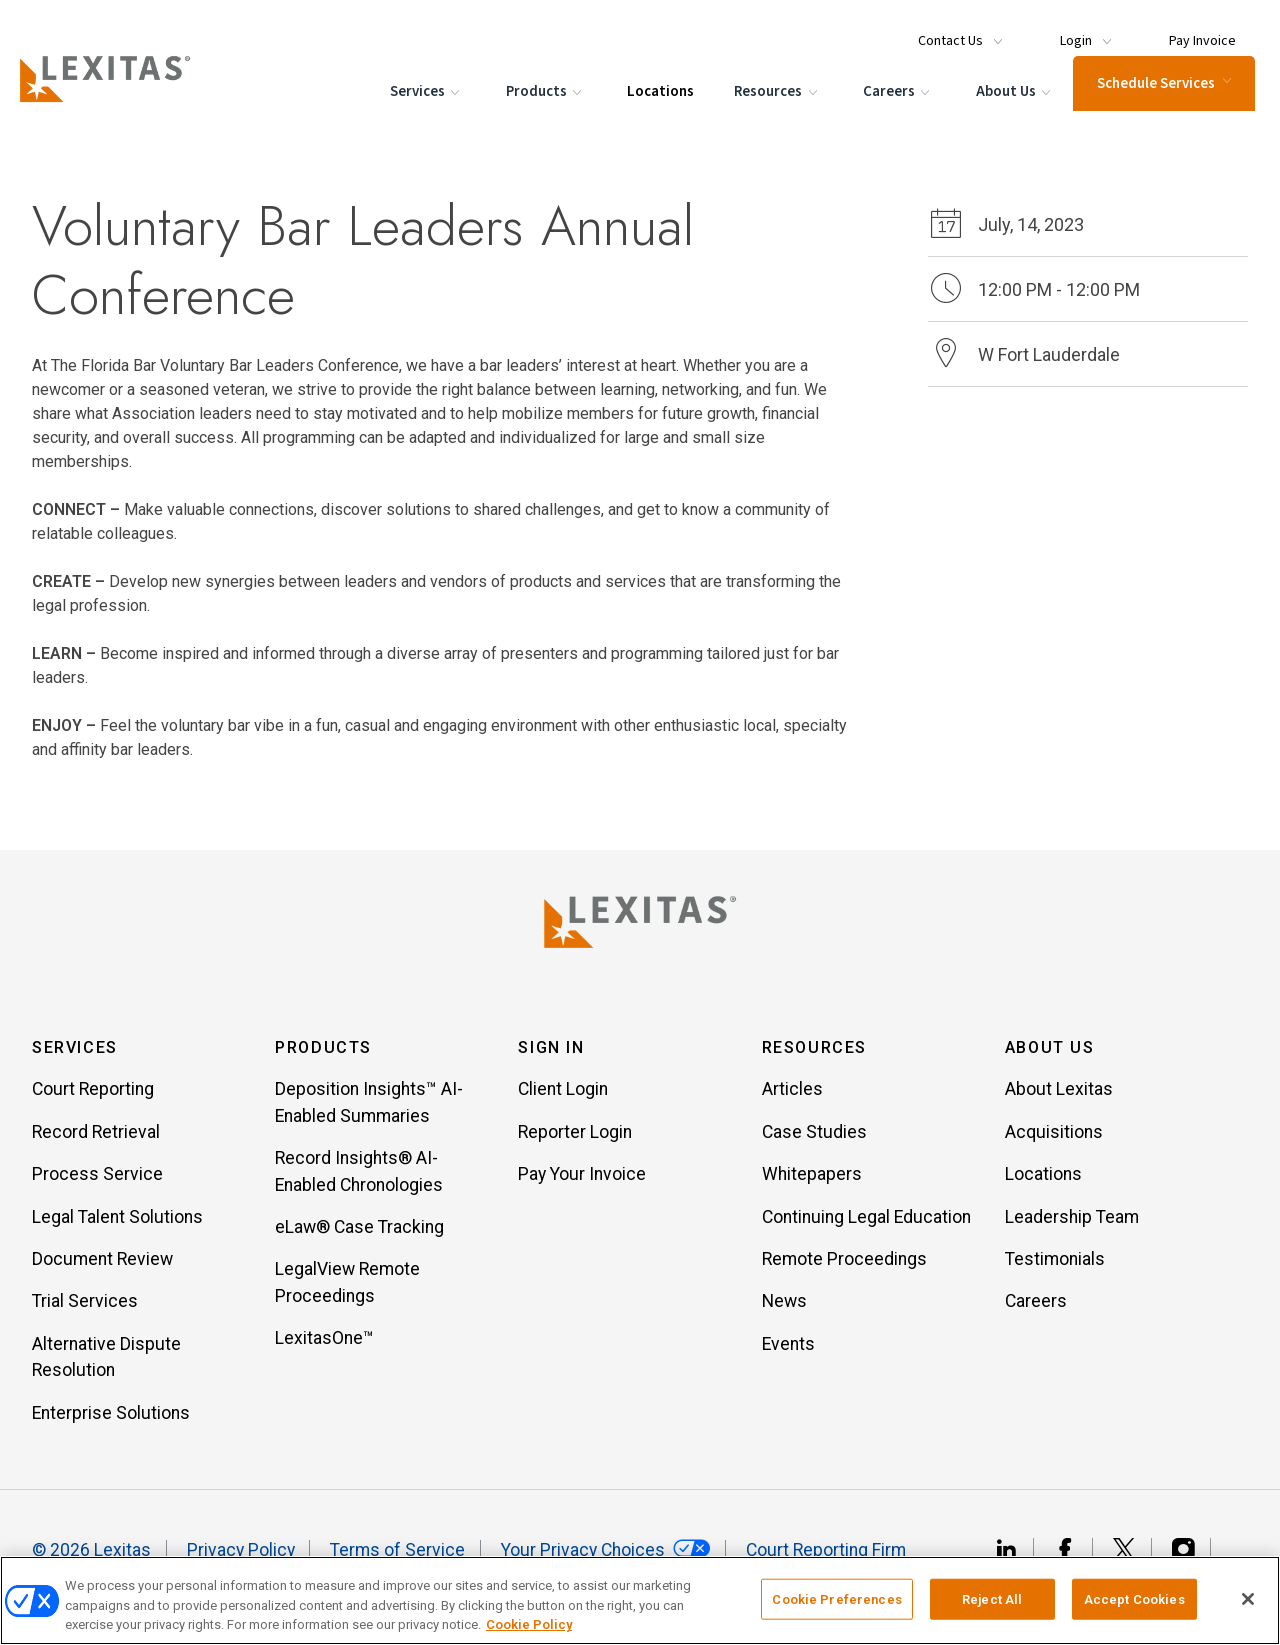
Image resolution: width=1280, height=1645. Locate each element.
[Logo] (122, 96)
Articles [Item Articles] (792, 1097)
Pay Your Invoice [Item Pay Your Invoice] (582, 1181)
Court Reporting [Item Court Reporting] (93, 1097)
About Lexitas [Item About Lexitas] (1059, 1097)
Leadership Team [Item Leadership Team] (1072, 1224)
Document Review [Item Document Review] (102, 1266)
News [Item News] (784, 1308)
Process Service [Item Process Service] (97, 1181)
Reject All (992, 1598)
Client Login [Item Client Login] (563, 1097)
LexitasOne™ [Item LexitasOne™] (324, 1345)
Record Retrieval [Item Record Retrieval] (96, 1139)
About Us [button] (1050, 1055)
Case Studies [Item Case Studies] (814, 1139)
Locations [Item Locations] (1043, 1181)
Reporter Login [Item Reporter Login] (575, 1139)
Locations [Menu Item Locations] (654, 108)
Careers (892, 110)
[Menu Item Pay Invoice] (1185, 32)
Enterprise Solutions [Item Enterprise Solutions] (111, 1420)
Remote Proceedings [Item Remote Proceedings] (844, 1266)
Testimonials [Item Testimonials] (1055, 1266)
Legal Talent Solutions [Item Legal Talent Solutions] (117, 1224)
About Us (1009, 110)
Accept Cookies (1134, 1598)
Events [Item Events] (788, 1351)
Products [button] (323, 1055)
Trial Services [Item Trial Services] (85, 1308)
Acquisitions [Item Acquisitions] (1054, 1139)
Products (540, 110)
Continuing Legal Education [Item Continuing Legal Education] (866, 1224)
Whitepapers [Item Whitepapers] (812, 1181)
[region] (640, 1600)
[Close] (1248, 1599)
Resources (772, 110)
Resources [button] (814, 1055)
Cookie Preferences (836, 1598)
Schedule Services (1157, 100)
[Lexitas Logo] (640, 922)
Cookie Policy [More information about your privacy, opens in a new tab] (529, 1624)
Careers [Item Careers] (1036, 1308)
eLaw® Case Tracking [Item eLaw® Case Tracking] (359, 1234)
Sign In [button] (551, 1055)
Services (421, 110)
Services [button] (75, 1055)
